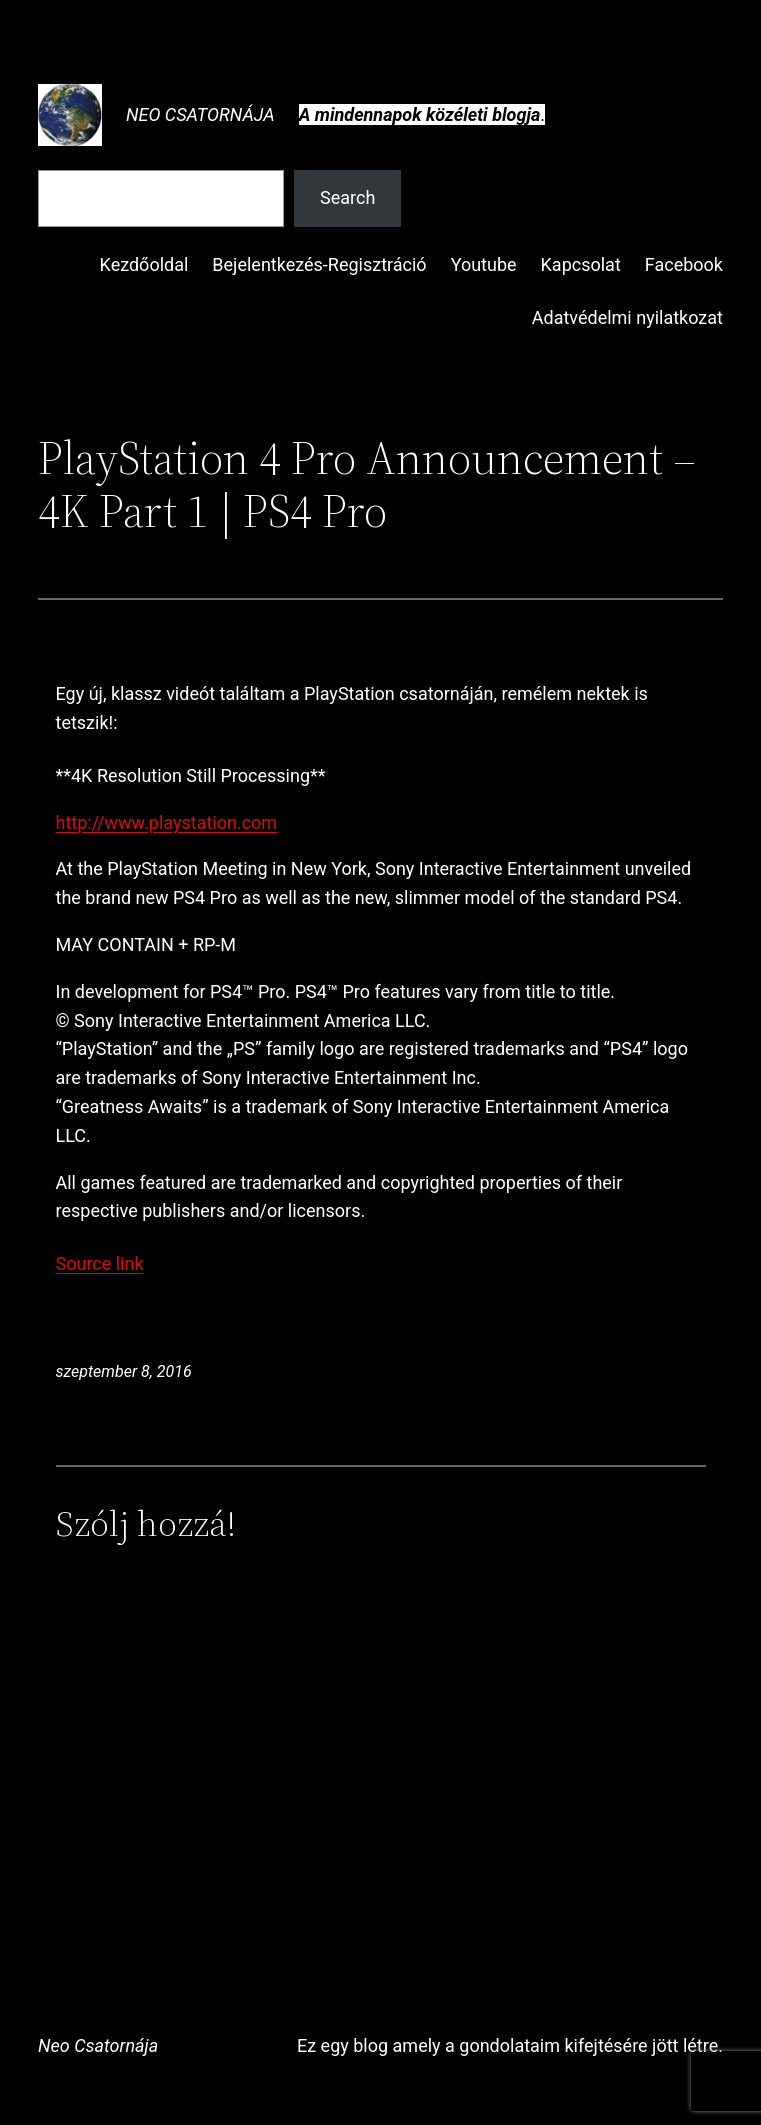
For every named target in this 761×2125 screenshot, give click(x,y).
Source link (100, 1263)
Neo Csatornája (200, 114)
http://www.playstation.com (167, 822)
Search (347, 197)
